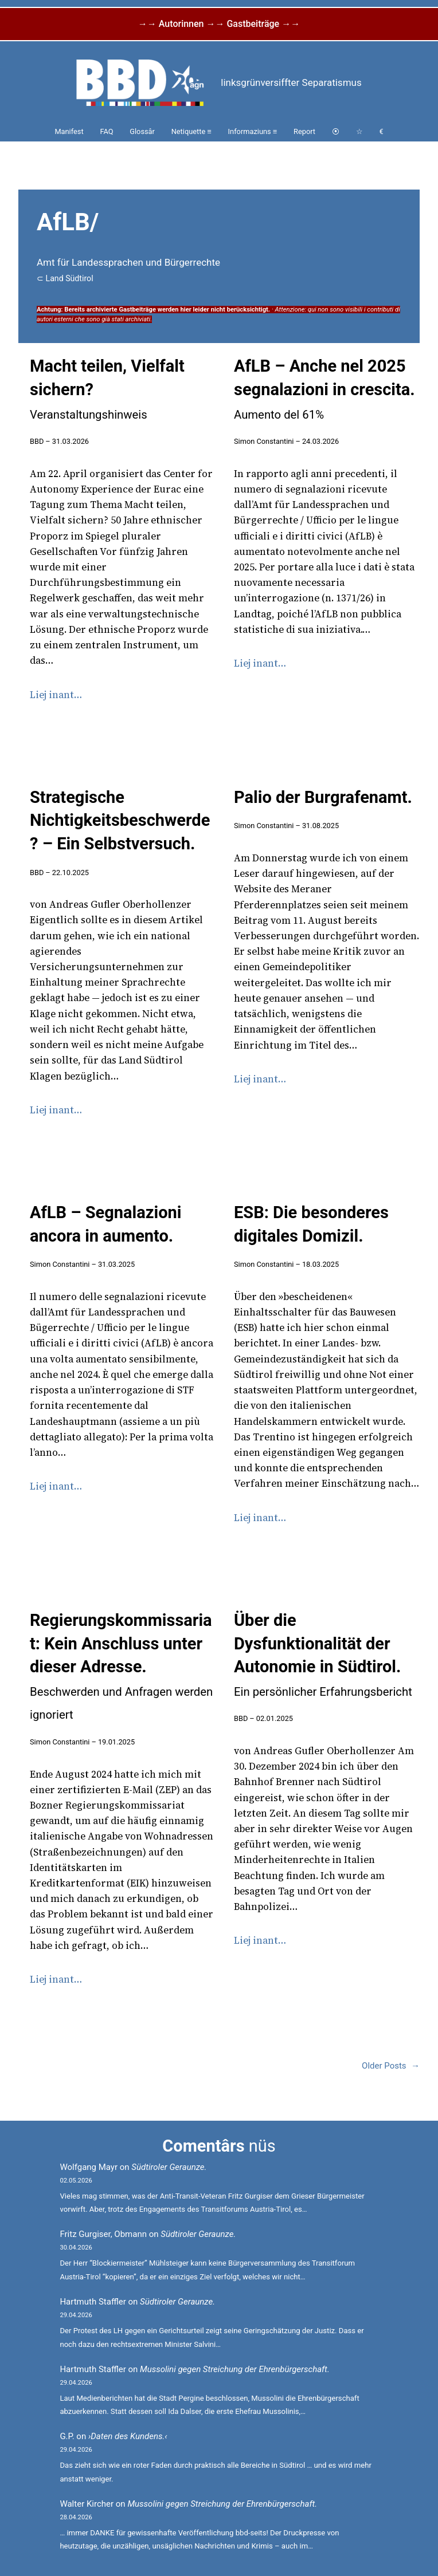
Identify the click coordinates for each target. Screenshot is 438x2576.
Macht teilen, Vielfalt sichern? (107, 388)
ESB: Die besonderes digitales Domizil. (311, 1224)
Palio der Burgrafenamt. (323, 797)
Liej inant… (56, 695)
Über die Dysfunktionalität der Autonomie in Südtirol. (323, 1654)
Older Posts (391, 2066)
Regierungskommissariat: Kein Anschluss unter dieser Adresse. (121, 1666)
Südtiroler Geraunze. (168, 2167)
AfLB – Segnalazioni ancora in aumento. (106, 1224)
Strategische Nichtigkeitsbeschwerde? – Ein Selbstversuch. (120, 820)
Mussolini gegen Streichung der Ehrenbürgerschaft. (235, 2369)
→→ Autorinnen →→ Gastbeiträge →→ (219, 23)
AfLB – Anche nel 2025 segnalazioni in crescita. (324, 388)
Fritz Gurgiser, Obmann (103, 2234)
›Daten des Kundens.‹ (127, 2436)
